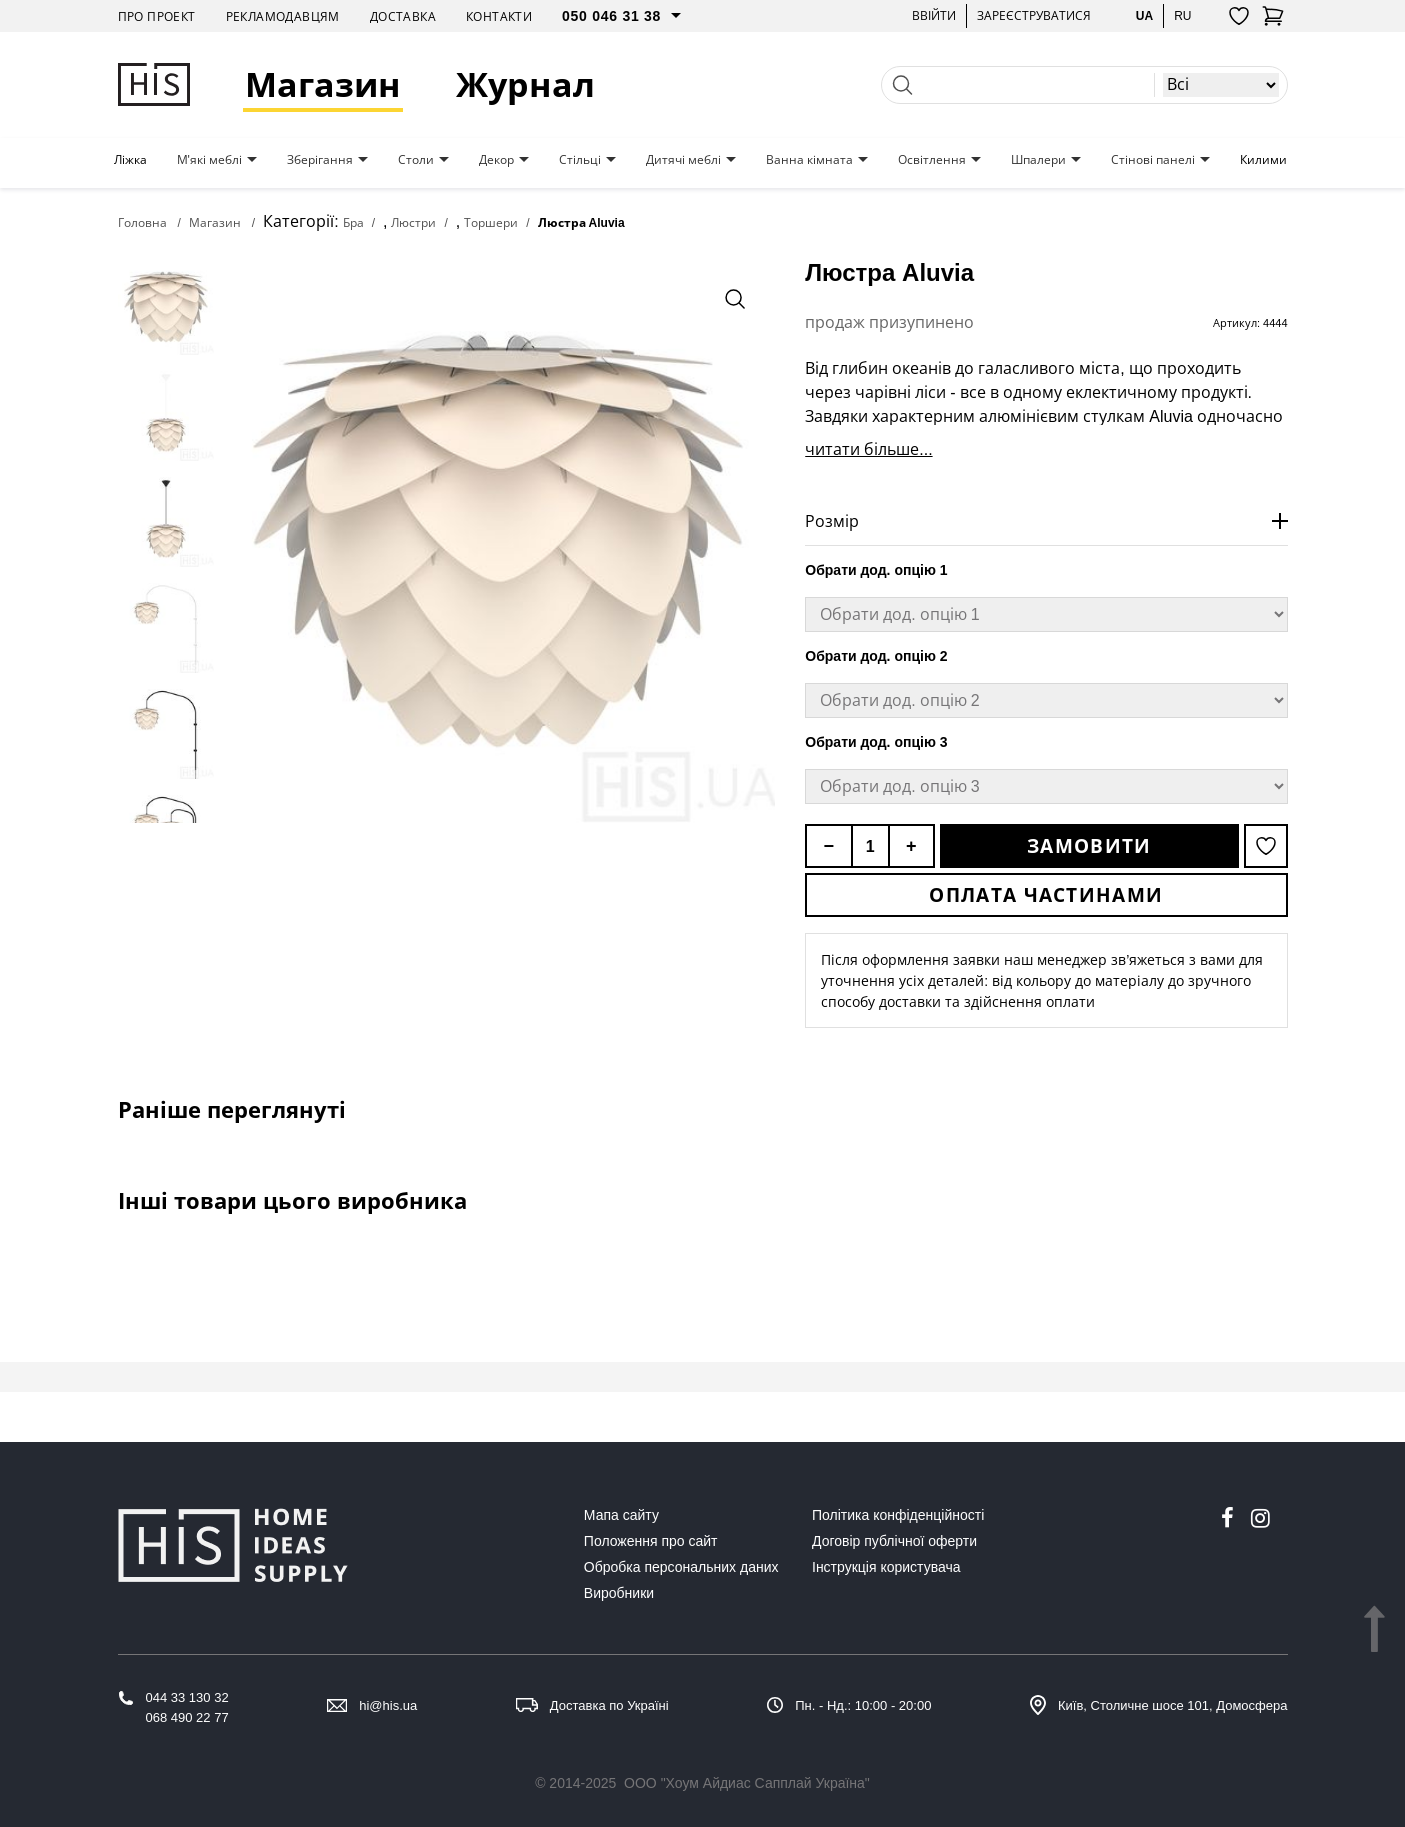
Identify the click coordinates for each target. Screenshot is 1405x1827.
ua (1144, 15)
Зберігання (320, 160)
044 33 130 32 (187, 1697)
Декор (496, 160)
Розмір (832, 521)
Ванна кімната (809, 160)
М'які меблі (209, 160)
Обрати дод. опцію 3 (876, 742)
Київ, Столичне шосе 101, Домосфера (1173, 1705)
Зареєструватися (1034, 15)
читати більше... (868, 449)
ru (1182, 15)
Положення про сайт (651, 1541)
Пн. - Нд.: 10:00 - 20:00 (863, 1705)
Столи (416, 160)
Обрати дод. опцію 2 (876, 656)
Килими (1263, 160)
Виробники (619, 1593)
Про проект (157, 16)
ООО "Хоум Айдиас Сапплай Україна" (747, 1783)
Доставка (403, 16)
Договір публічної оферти (894, 1541)
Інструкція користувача (886, 1567)
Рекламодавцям (283, 16)
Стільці (580, 160)
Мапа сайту (621, 1515)
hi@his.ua (388, 1705)
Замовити (1089, 846)
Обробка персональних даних (681, 1567)
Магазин (323, 84)
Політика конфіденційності (898, 1515)
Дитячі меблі (683, 160)
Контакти (499, 16)
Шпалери (1038, 160)
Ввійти (934, 15)
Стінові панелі (1153, 160)
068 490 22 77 (187, 1717)
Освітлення (932, 160)
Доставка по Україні (609, 1705)
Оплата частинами (1046, 895)
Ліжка (130, 160)
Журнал (525, 84)
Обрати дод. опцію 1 (876, 570)
